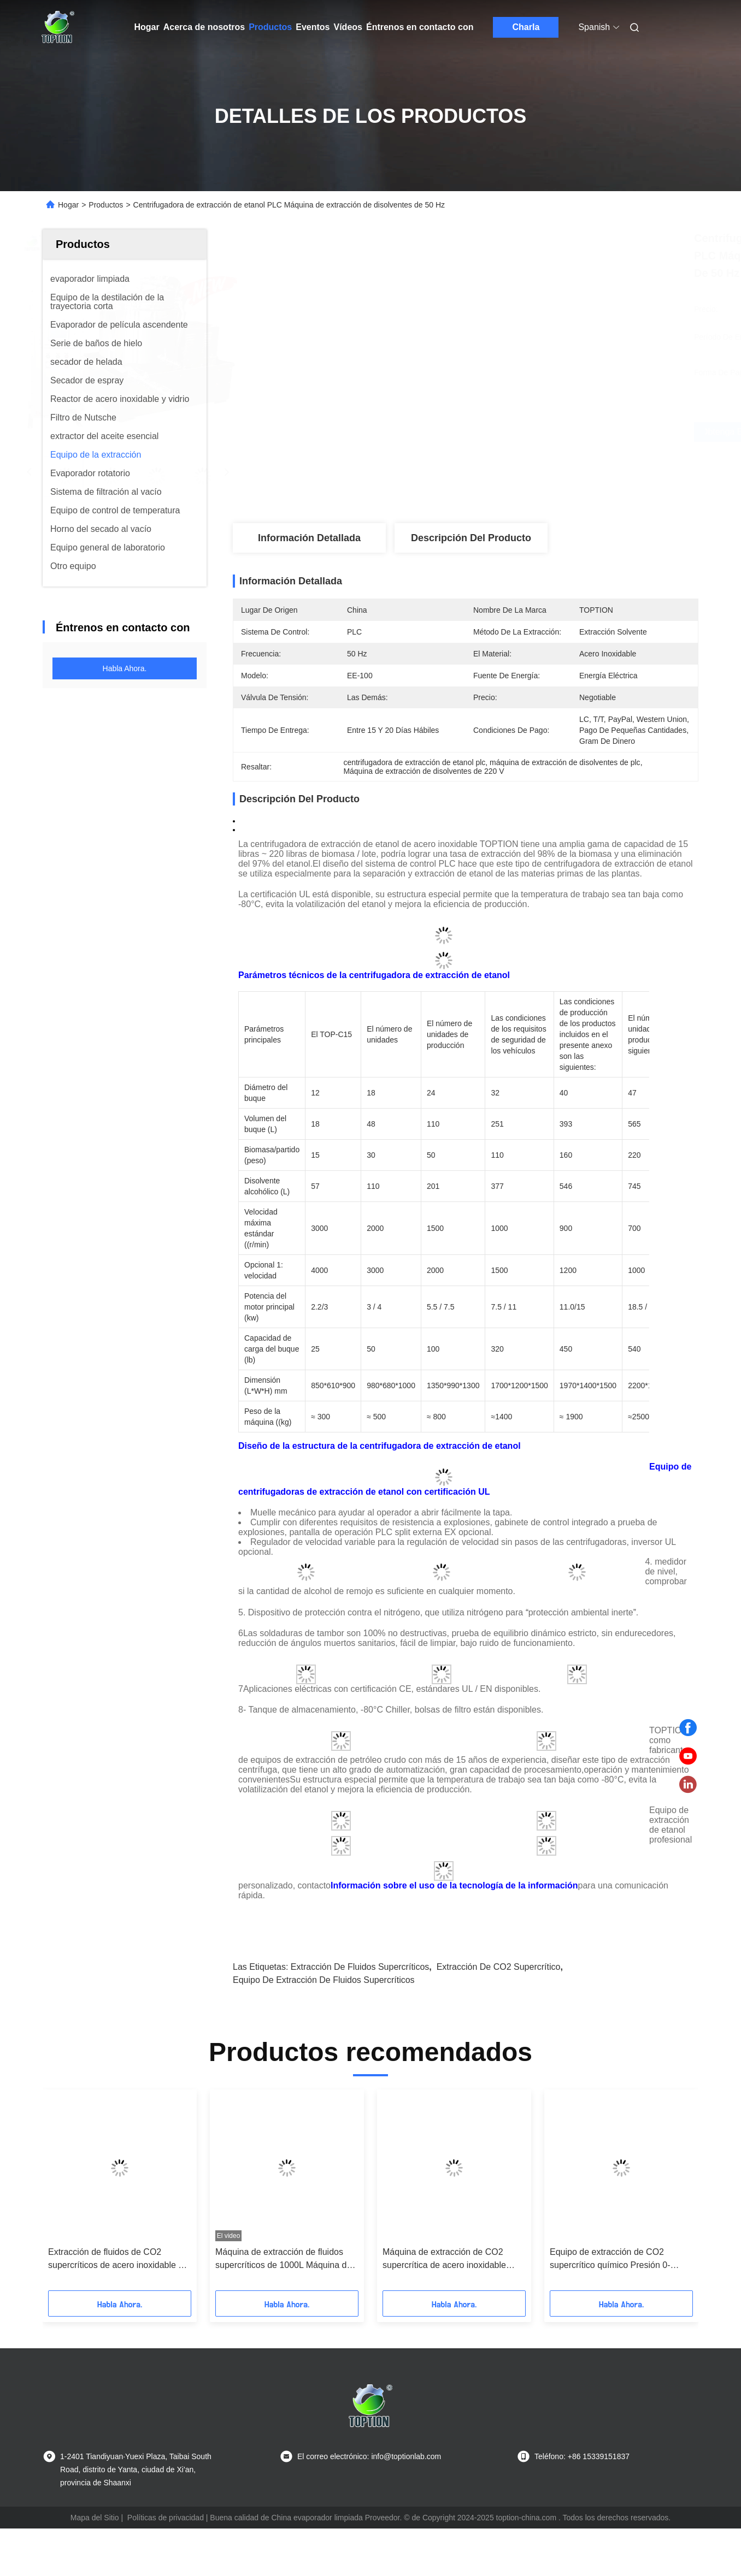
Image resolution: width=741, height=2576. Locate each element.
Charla (526, 27)
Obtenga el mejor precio (530, 432)
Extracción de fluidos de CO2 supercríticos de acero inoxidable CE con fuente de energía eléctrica (119, 2259)
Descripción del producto (471, 537)
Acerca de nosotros (204, 27)
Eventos (313, 27)
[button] (68, 2193)
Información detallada (309, 537)
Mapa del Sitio (94, 2517)
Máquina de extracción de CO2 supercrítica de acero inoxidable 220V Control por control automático (452, 2259)
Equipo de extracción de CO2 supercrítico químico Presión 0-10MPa (610, 2259)
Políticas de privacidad (165, 2517)
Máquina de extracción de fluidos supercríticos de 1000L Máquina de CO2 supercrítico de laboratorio (283, 2259)
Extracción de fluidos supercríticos (360, 1966)
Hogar (147, 27)
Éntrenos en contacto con (419, 27)
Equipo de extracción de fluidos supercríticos (324, 1980)
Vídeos (348, 27)
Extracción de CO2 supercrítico (499, 1966)
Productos (270, 27)
